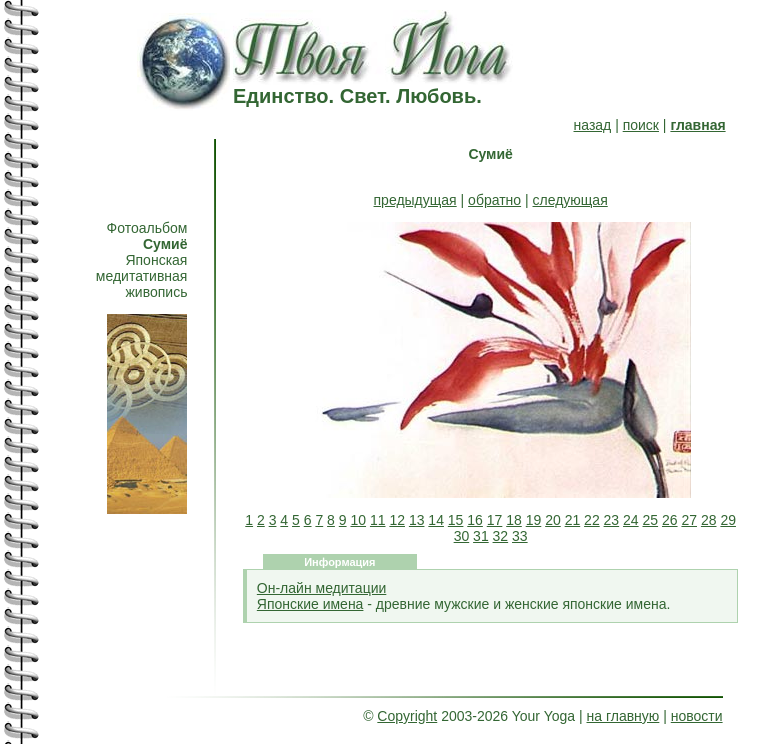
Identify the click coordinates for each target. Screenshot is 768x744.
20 (553, 520)
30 (462, 536)
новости (697, 716)
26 (670, 520)
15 (456, 520)
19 (534, 520)
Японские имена (310, 604)
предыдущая (415, 200)
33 (520, 536)
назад (593, 125)
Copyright (407, 716)
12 (397, 520)
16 (475, 520)
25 (651, 520)
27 (689, 520)
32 (501, 536)
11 (378, 520)
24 (631, 520)
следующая (570, 200)
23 (612, 520)
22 (592, 520)
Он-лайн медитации (321, 588)
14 (436, 520)
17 (495, 520)
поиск (641, 125)
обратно (494, 200)
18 (514, 520)
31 (481, 536)
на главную (623, 716)
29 (728, 520)
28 (709, 520)
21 (573, 520)
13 (417, 520)
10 (358, 520)
